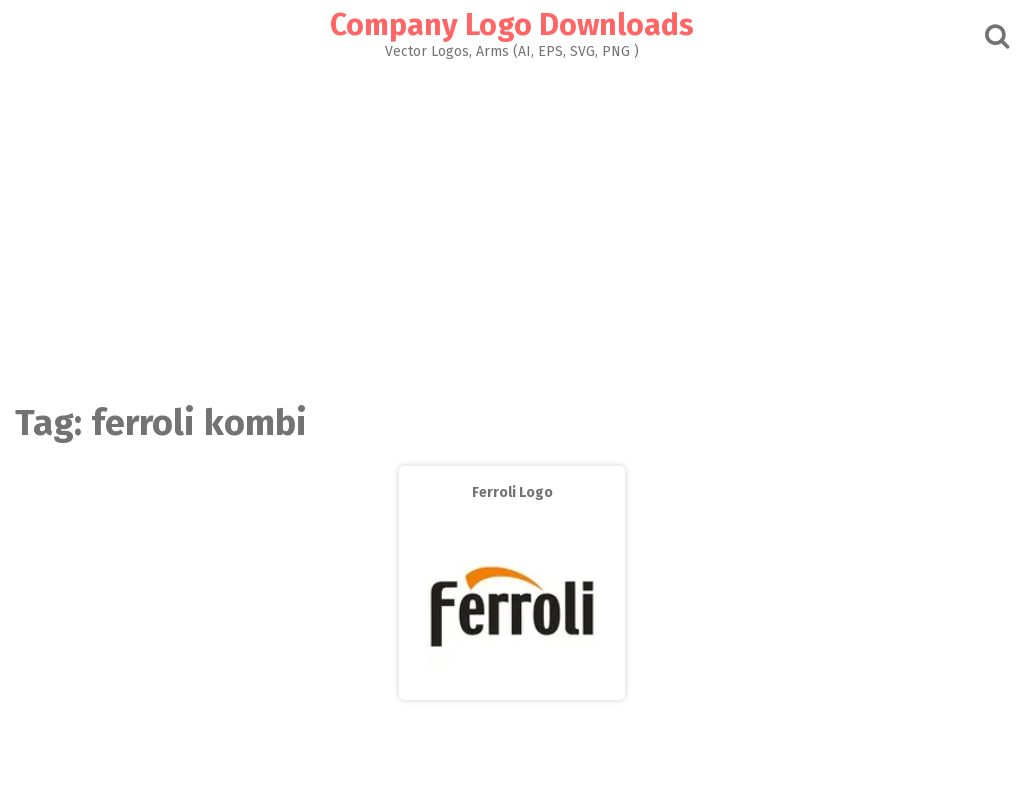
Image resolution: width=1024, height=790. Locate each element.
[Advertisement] (512, 226)
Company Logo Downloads (512, 25)
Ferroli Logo (512, 492)
